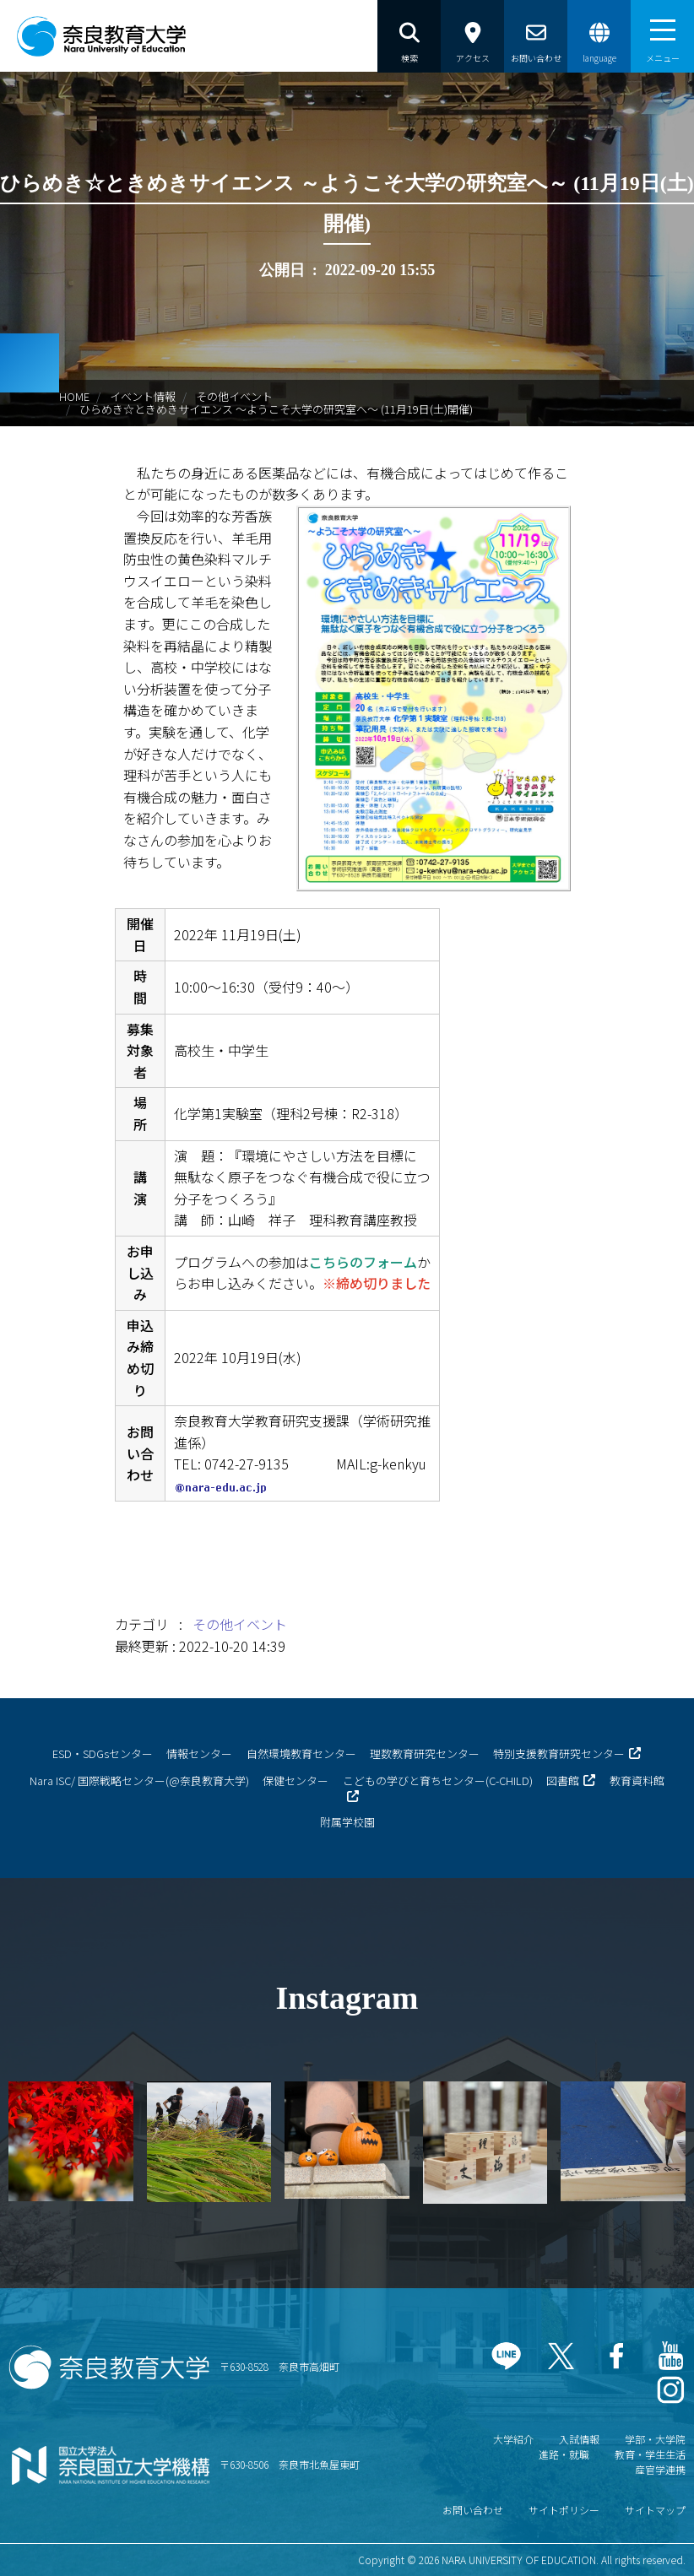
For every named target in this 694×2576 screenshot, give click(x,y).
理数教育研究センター (425, 1753)
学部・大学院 (655, 2439)
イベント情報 (143, 396)
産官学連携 (660, 2469)
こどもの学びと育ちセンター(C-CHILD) (438, 1780)
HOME (74, 396)
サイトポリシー (564, 2510)
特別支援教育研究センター (559, 1753)
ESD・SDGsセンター (102, 1753)
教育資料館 (637, 1780)
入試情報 (579, 2439)
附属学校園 (347, 1822)
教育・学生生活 (650, 2454)
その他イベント (234, 396)
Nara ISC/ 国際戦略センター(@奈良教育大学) (139, 1780)
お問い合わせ (472, 2510)
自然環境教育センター (301, 1753)
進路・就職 (564, 2454)
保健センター (295, 1780)
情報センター (199, 1753)
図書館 (562, 1780)
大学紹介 (513, 2439)
